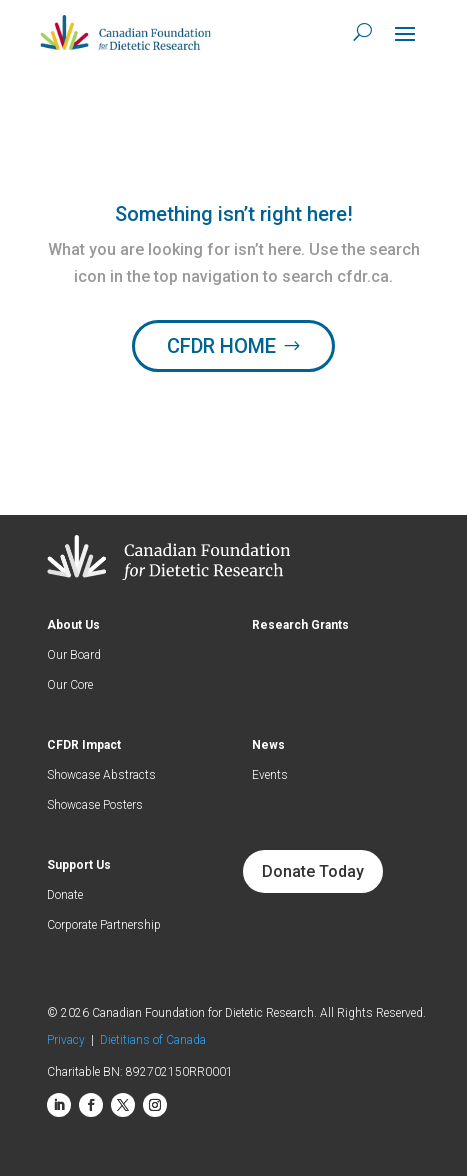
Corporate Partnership (104, 925)
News (268, 745)
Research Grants (300, 625)
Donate (65, 895)
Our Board (74, 655)
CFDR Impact (84, 745)
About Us (73, 625)
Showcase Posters (95, 805)
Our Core (70, 685)
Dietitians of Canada (153, 1040)
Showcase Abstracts (101, 775)
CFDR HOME (221, 346)
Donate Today (313, 871)
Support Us (79, 865)
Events (270, 775)
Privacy (69, 1040)
